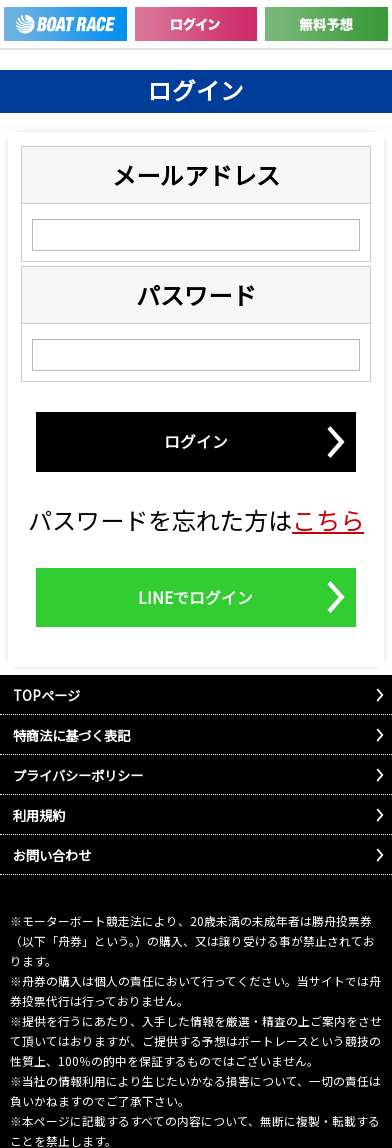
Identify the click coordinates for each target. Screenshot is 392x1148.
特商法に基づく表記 (71, 735)
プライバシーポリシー (78, 775)
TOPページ (46, 695)
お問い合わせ (52, 855)
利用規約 (39, 815)
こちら (328, 519)
